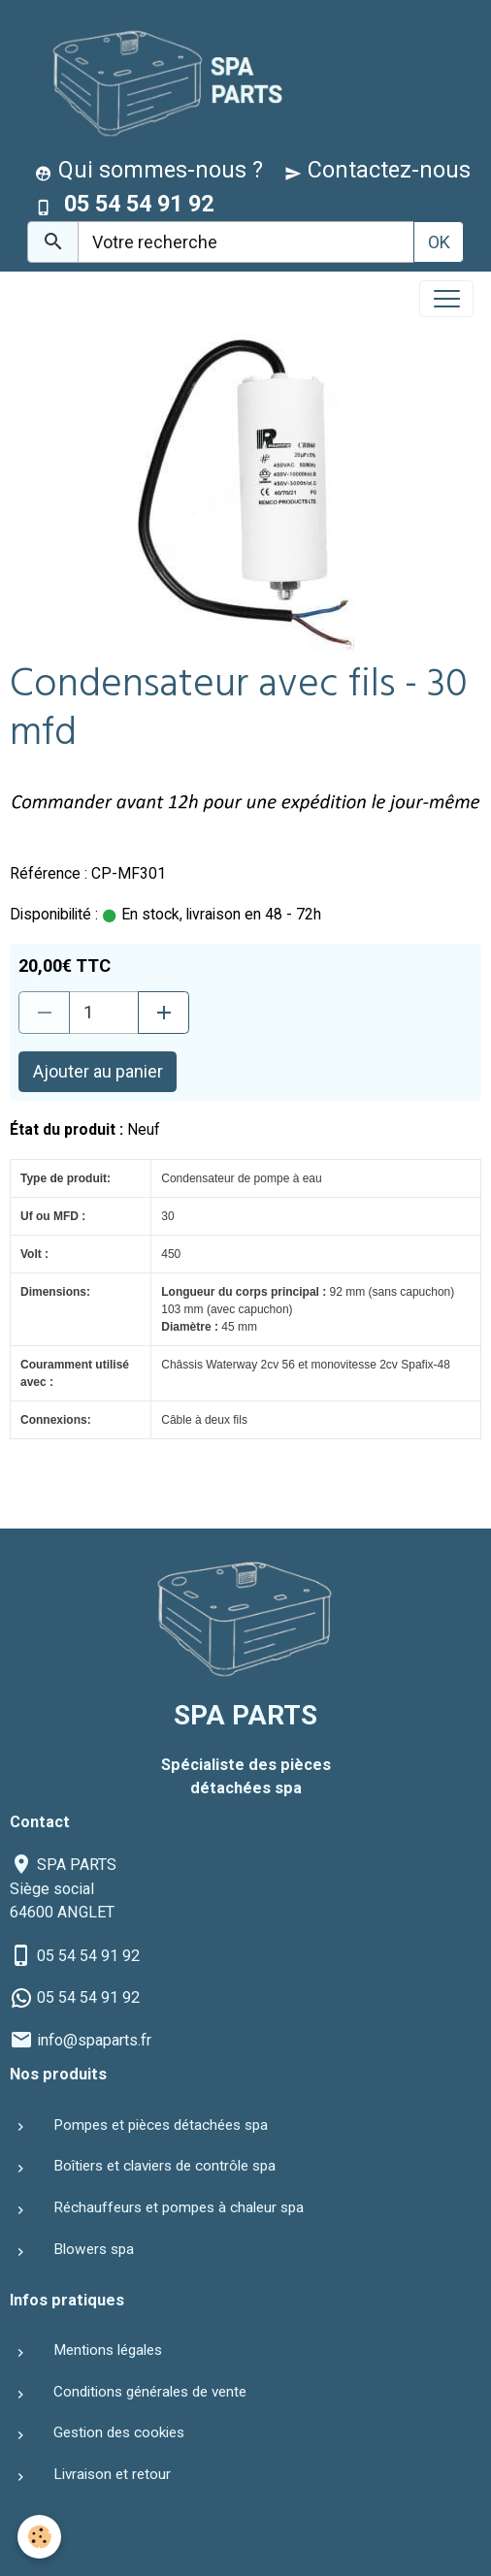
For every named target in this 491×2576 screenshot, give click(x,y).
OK (439, 242)
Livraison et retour (112, 2474)
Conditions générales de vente (149, 2391)
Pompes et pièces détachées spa (160, 2125)
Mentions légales (107, 2350)
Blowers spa (93, 2249)
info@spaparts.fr (94, 2040)
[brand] (160, 81)
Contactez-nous (377, 169)
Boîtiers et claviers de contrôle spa (164, 2165)
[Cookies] (39, 2537)
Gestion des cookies (118, 2432)
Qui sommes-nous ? (149, 169)
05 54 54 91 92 (88, 1956)
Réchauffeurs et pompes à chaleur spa (178, 2207)
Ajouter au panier (98, 1071)
